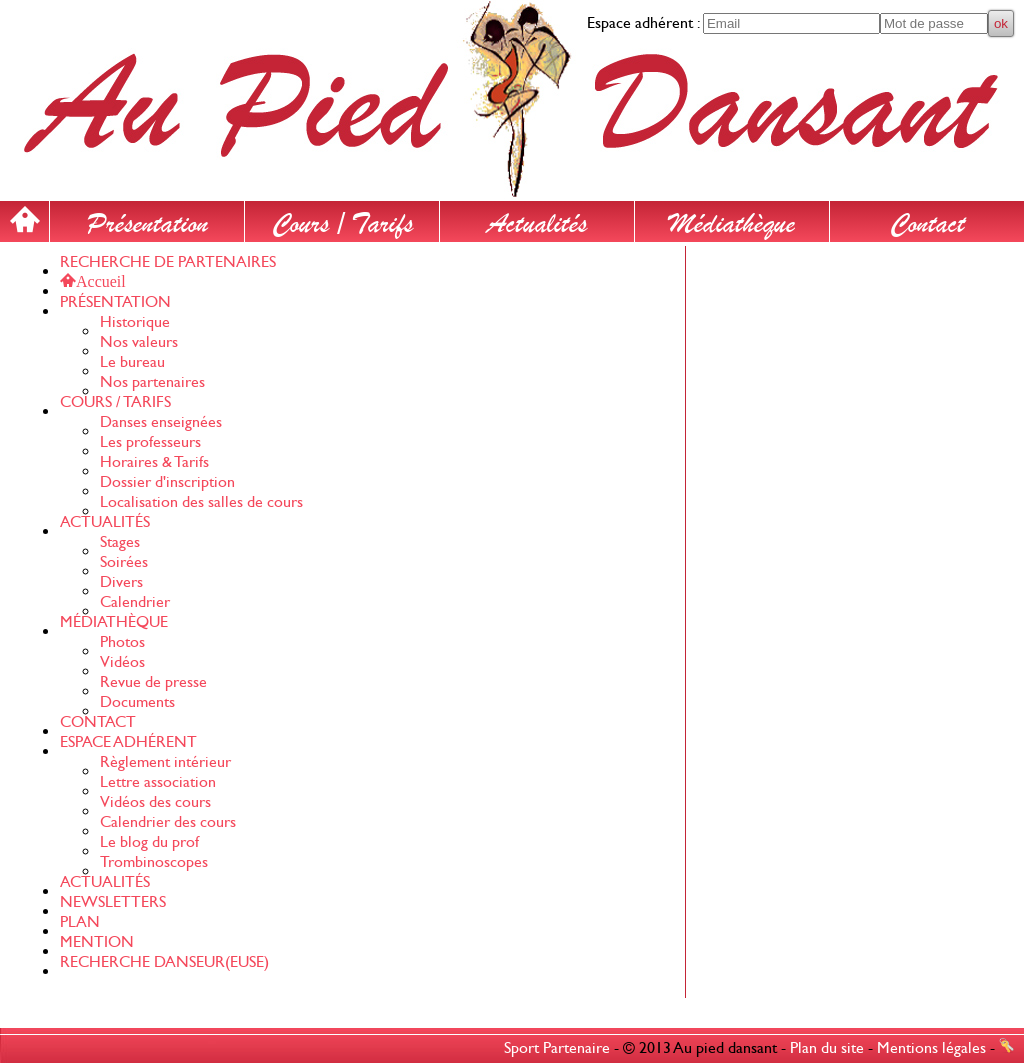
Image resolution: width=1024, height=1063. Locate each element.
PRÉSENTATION (115, 302)
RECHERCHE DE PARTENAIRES (168, 262)
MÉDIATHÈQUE (114, 622)
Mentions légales (931, 1048)
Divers (121, 582)
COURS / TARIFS (115, 402)
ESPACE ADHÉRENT (128, 742)
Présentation (147, 218)
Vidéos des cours (155, 802)
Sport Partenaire (557, 1048)
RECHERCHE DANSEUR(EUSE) (164, 962)
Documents (137, 702)
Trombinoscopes (154, 862)
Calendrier (135, 602)
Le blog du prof (149, 842)
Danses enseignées (161, 422)
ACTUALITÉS (105, 522)
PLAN (80, 922)
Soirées (124, 562)
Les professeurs (150, 442)
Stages (120, 542)
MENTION (97, 942)
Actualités (537, 218)
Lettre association (158, 782)
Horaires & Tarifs (154, 462)
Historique (135, 322)
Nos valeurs (139, 342)
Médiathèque (732, 218)
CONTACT (98, 722)
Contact (927, 218)
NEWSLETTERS (113, 902)
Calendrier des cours (168, 822)
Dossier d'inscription (167, 482)
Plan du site (827, 1048)
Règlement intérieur (165, 762)
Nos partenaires (152, 382)
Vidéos (122, 662)
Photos (122, 642)
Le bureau (132, 362)
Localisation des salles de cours (201, 502)
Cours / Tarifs (342, 218)
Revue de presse (153, 682)
